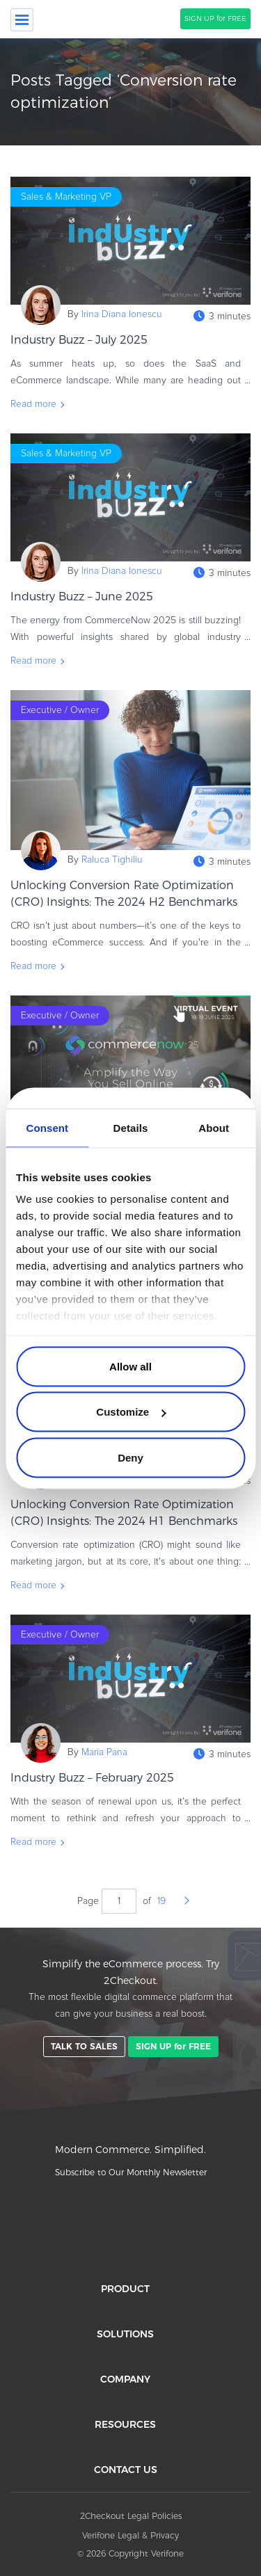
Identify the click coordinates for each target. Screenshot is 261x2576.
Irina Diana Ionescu (121, 314)
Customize (131, 1412)
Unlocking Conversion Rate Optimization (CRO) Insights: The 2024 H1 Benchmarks (123, 1513)
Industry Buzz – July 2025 (84, 339)
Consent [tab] (47, 1127)
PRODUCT (125, 2288)
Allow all (130, 1366)
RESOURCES (125, 2424)
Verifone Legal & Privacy (130, 2535)
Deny (130, 1457)
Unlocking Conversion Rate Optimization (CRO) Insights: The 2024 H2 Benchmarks (123, 894)
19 (161, 1901)
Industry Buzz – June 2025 (87, 596)
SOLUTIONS (125, 2334)
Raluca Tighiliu (112, 860)
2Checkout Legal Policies (131, 2516)
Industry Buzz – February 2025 (92, 1777)
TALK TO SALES (84, 2046)
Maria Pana (104, 1752)
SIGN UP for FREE (215, 18)
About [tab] (213, 1127)
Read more (33, 404)
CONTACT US (125, 2469)
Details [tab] (130, 1127)
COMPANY (125, 2379)
